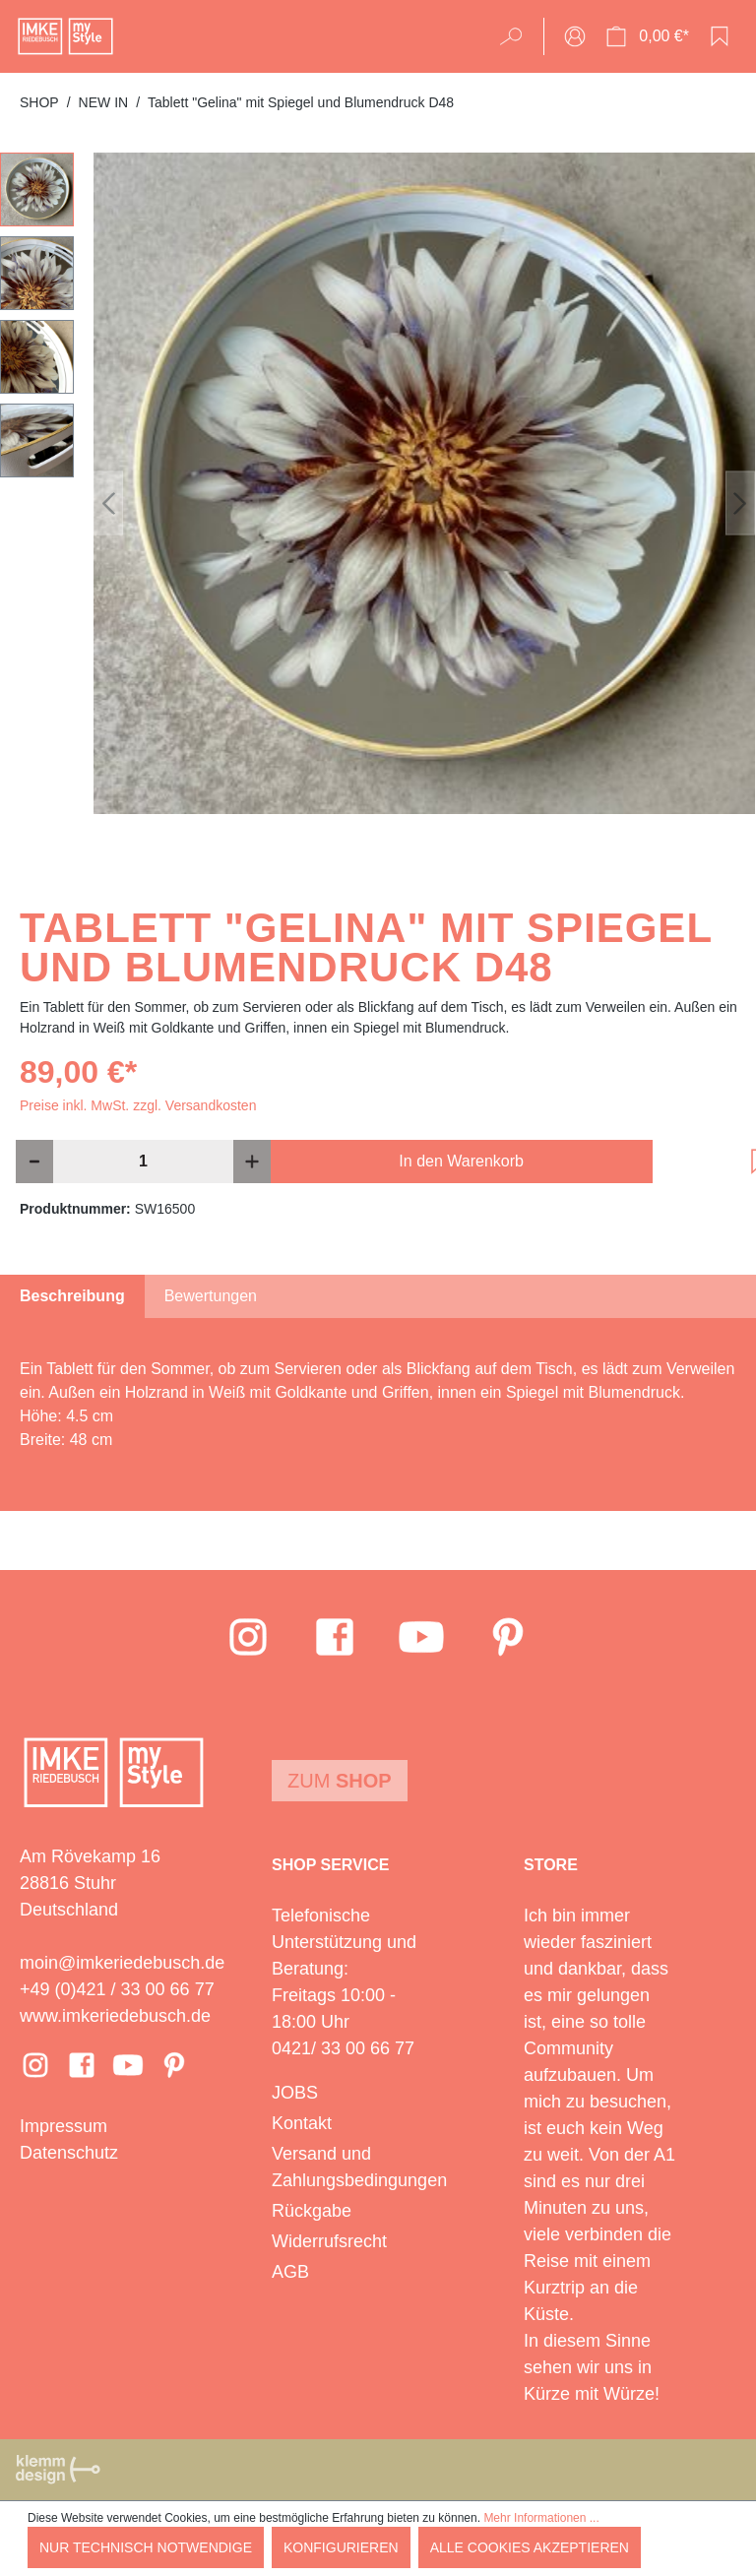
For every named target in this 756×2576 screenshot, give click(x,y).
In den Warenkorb (461, 1161)
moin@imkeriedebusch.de (122, 1963)
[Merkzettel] (719, 36)
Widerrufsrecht (329, 2241)
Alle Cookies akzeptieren (529, 2547)
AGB (290, 2272)
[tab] (72, 1296)
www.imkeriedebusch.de (115, 2016)
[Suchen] (517, 36)
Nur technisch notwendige (145, 2547)
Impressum (63, 2126)
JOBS (295, 2093)
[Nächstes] (740, 503)
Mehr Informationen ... (540, 2518)
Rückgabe (311, 2211)
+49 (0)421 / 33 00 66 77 (117, 1989)
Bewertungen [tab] (210, 1296)
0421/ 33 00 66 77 (343, 2048)
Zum (339, 1780)
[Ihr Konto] (575, 36)
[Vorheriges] (108, 503)
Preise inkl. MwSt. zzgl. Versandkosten (138, 1105)
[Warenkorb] (647, 36)
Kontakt (302, 2123)
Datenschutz (69, 2153)
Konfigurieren (341, 2547)
